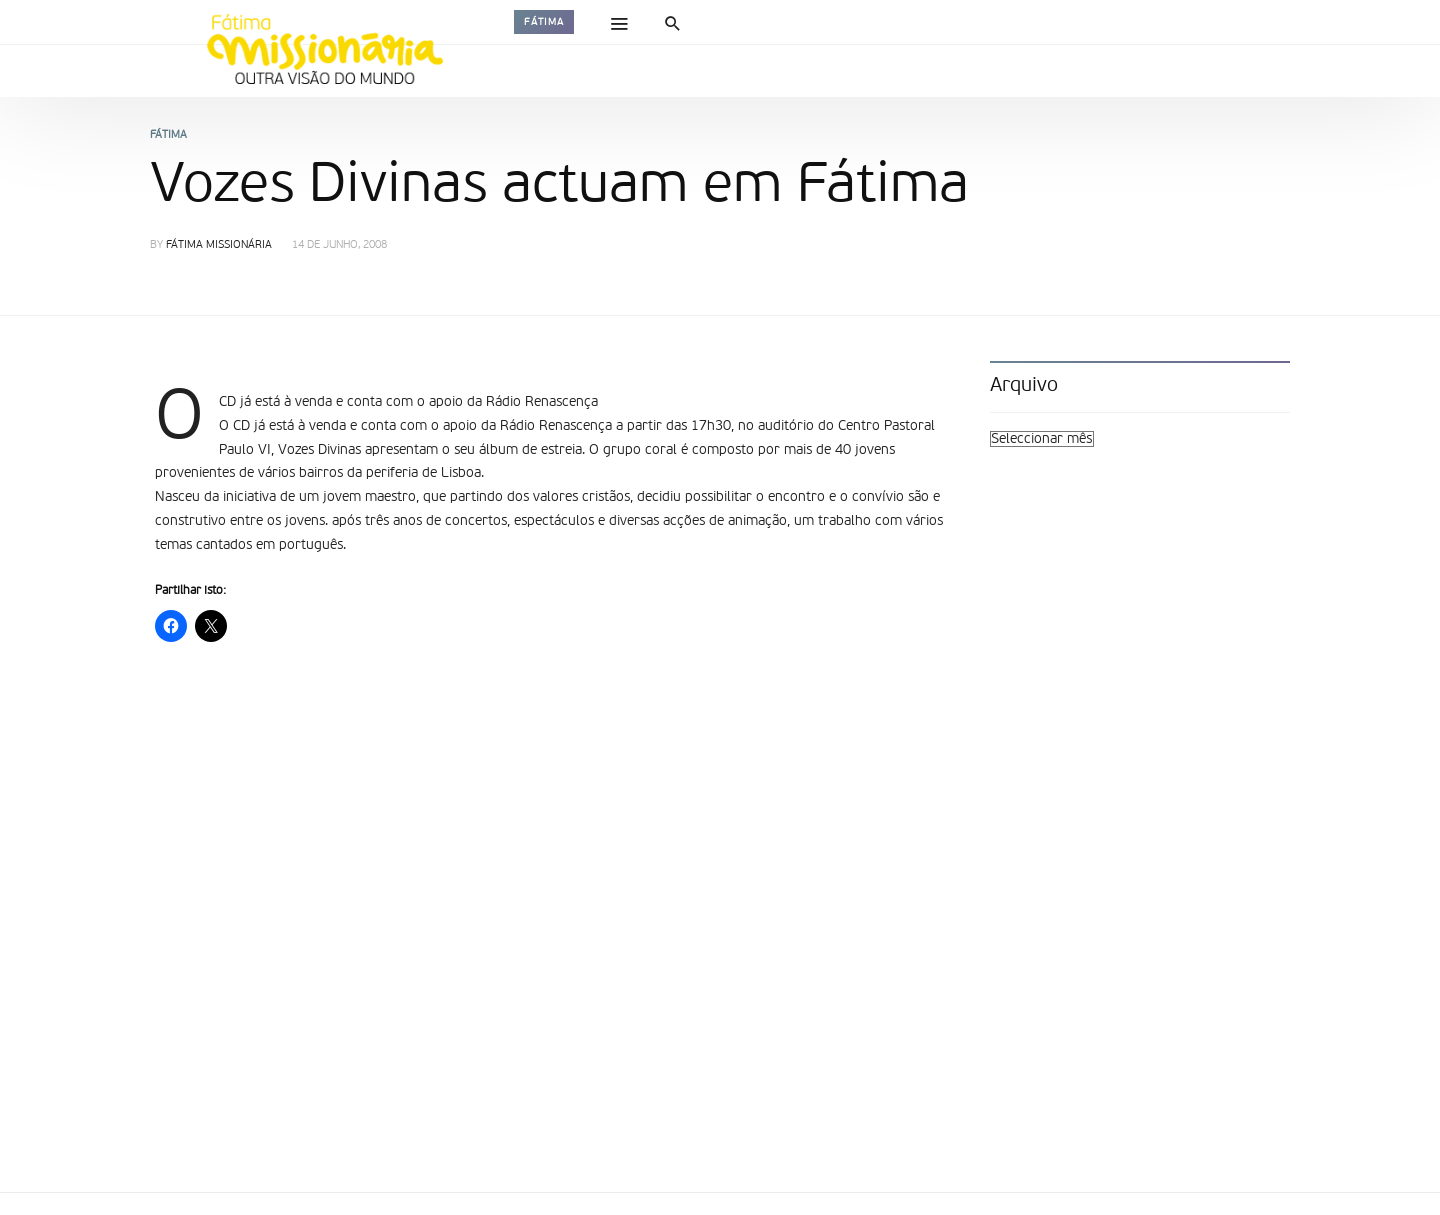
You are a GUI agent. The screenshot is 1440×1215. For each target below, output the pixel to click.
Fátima (544, 22)
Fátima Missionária (219, 245)
